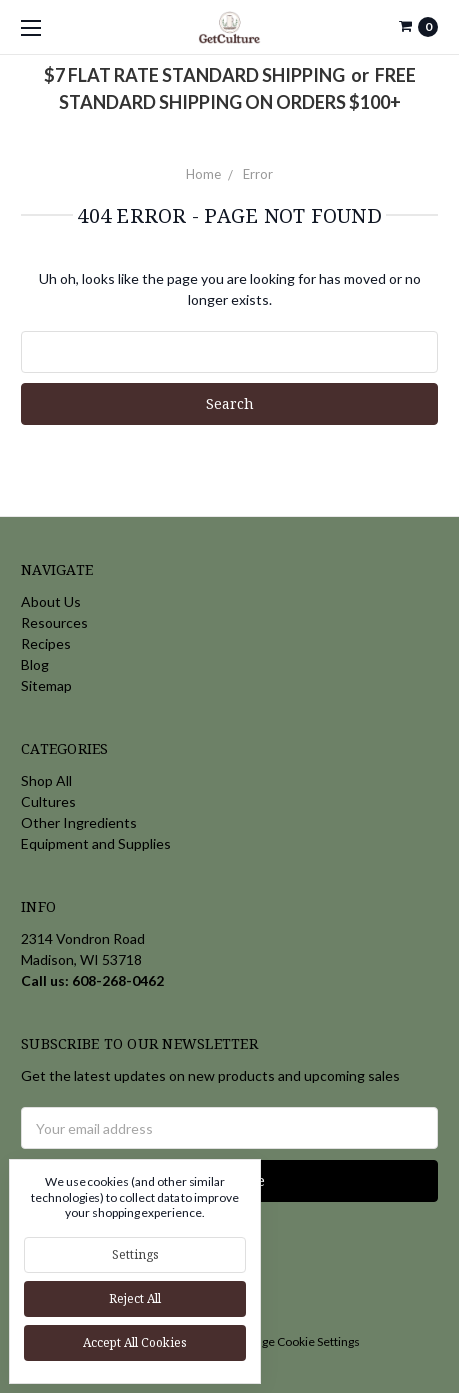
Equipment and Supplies (96, 843)
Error (258, 174)
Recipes (46, 643)
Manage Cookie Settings (296, 1341)
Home (203, 174)
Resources (54, 622)
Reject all (135, 1298)
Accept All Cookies (135, 1342)
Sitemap (46, 685)
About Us (51, 601)
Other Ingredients (79, 822)
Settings (135, 1254)
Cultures (48, 801)
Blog (35, 664)
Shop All (46, 780)
